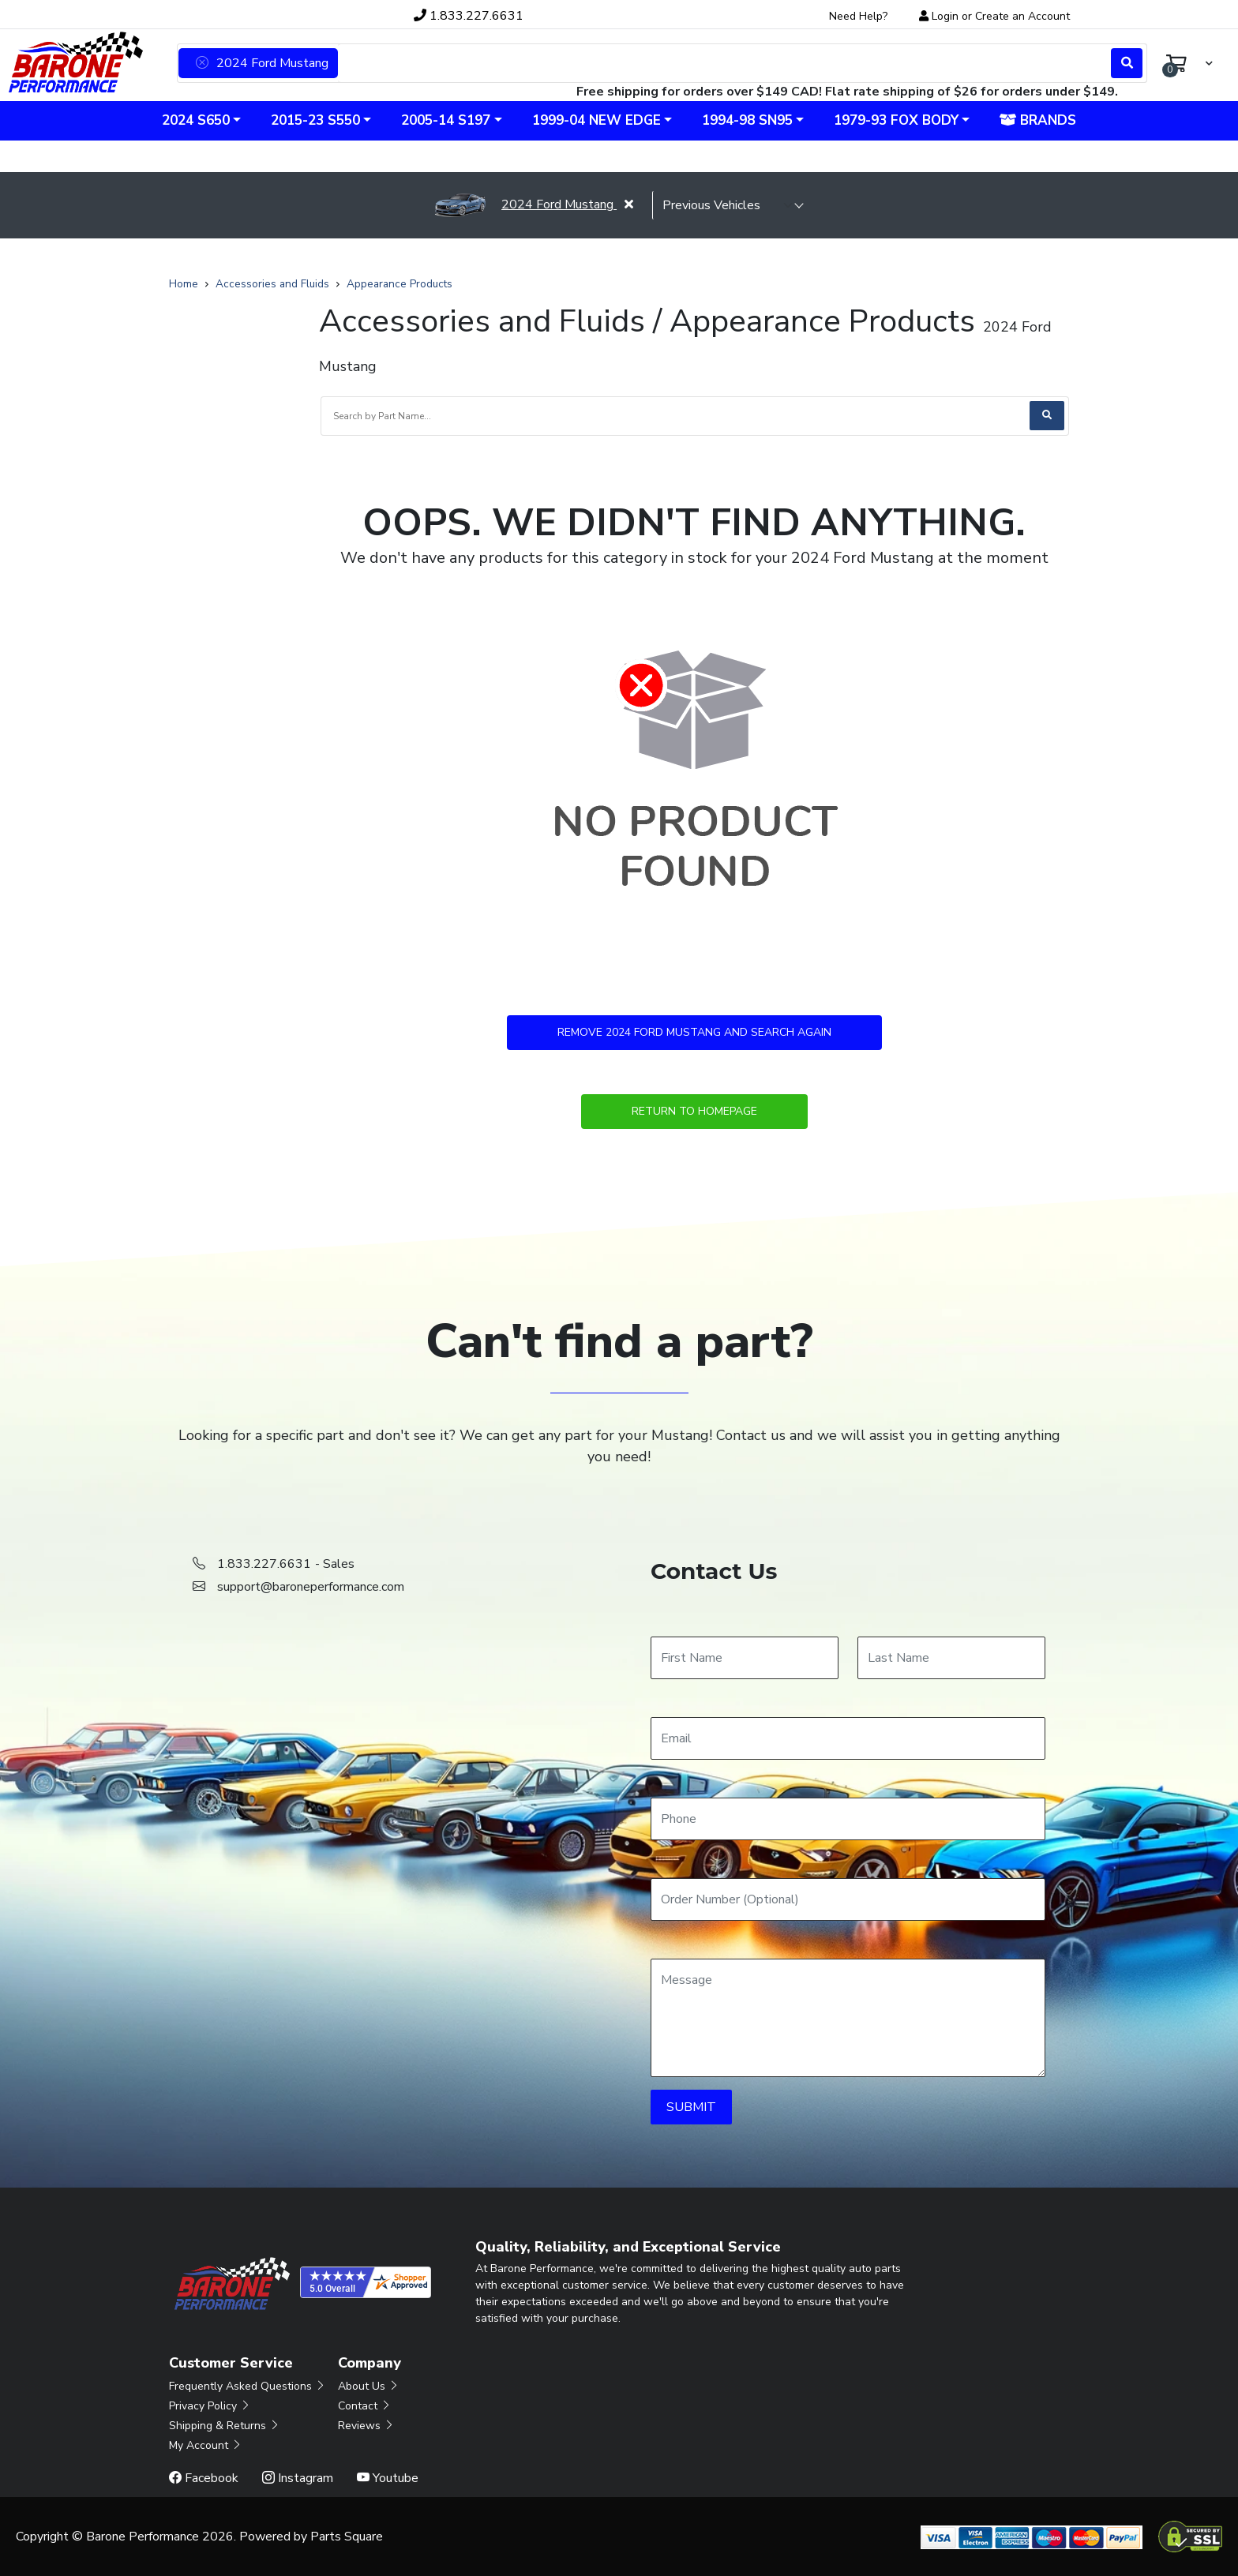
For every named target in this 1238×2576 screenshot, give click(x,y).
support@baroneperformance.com (310, 1586)
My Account (205, 2445)
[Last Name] (951, 1658)
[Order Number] (848, 1899)
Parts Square (346, 2536)
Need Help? (858, 16)
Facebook (203, 2478)
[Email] (848, 1738)
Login (945, 16)
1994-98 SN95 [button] (747, 120)
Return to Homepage (694, 1111)
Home (183, 283)
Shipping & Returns (224, 2425)
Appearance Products (399, 283)
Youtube (387, 2478)
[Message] (848, 2018)
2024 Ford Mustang (525, 204)
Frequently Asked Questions (247, 2386)
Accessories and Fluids (272, 283)
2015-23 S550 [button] (315, 120)
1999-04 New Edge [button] (596, 120)
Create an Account (1022, 16)
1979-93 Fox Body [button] (896, 120)
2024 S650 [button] (196, 120)
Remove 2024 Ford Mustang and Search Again (694, 1032)
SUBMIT (691, 2107)
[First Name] (744, 1658)
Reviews (366, 2425)
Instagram (297, 2478)
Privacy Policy (210, 2405)
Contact (365, 2405)
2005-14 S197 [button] (445, 120)
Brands (1038, 120)
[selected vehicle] (728, 205)
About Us (369, 2386)
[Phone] (848, 1819)
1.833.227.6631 (468, 15)
